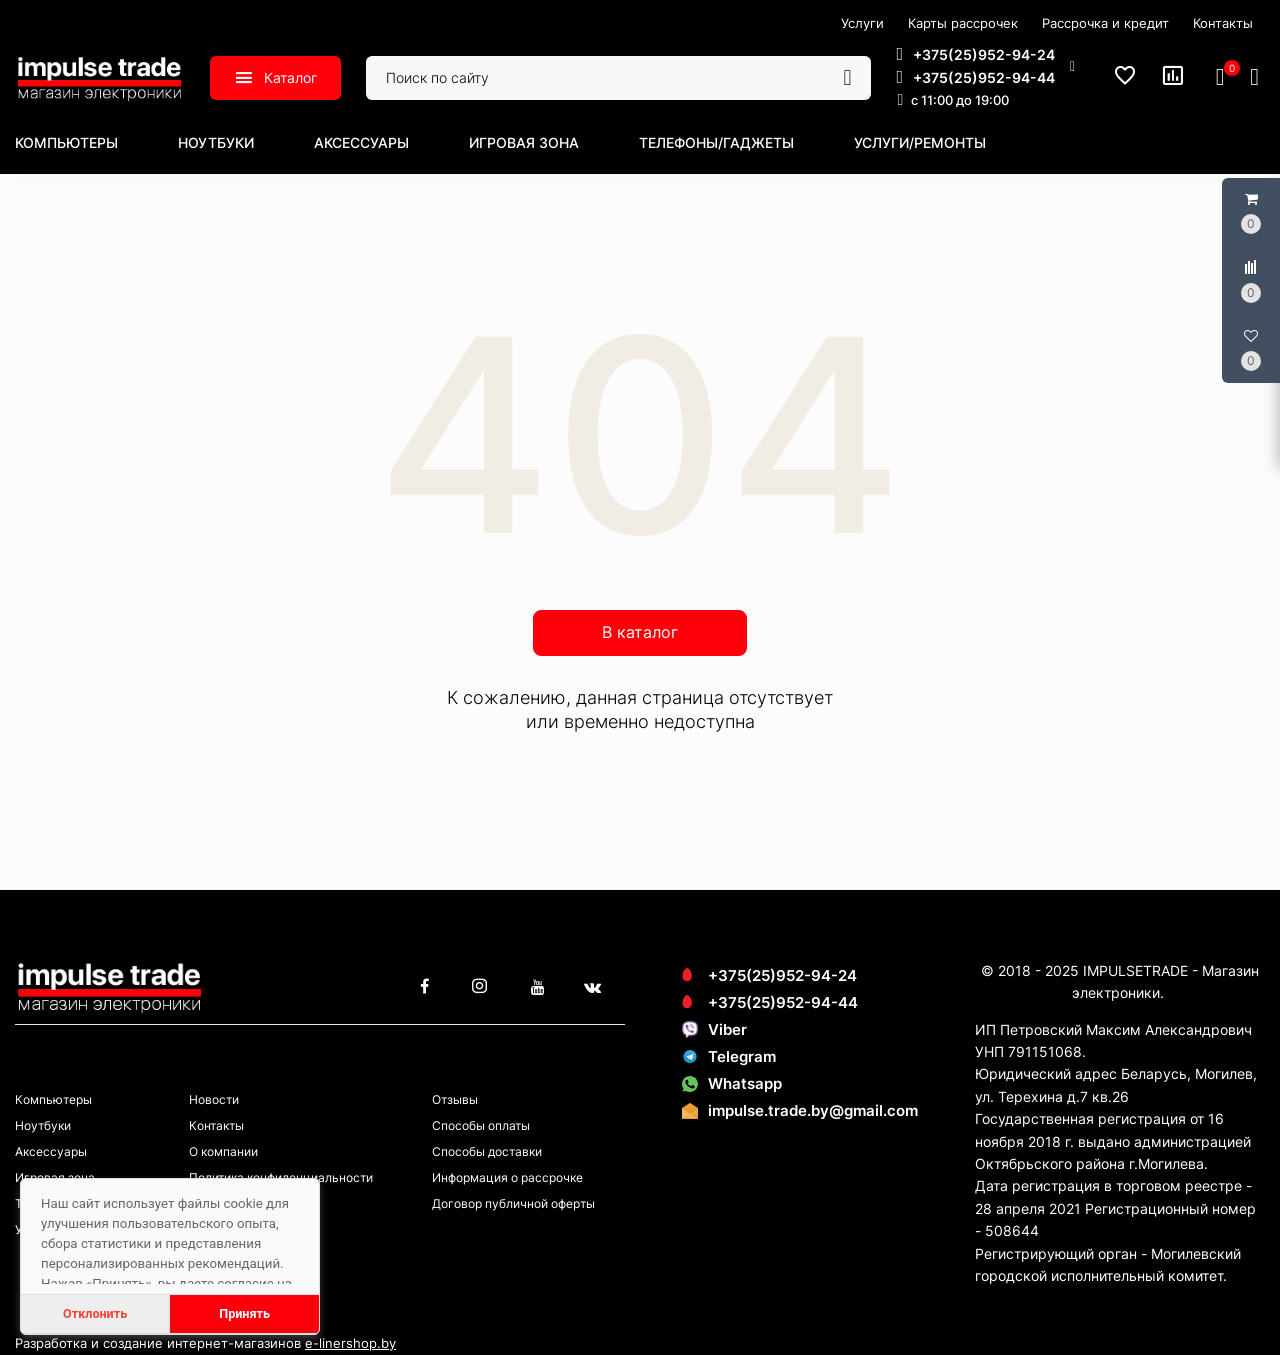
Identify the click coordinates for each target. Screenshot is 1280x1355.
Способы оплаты (481, 1125)
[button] (985, 66)
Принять (244, 1313)
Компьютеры (66, 142)
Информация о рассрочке (507, 1177)
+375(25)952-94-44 (770, 1002)
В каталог (640, 632)
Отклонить (95, 1313)
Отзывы (455, 1099)
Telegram (729, 1056)
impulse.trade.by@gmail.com (813, 1110)
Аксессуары (361, 142)
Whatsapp (732, 1083)
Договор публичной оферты (513, 1203)
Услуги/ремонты (920, 142)
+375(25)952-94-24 (769, 975)
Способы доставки (487, 1151)
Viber (714, 1029)
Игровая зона (524, 142)
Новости (214, 1099)
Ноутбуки (216, 142)
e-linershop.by (350, 1343)
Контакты (216, 1125)
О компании (223, 1151)
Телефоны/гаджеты (716, 142)
